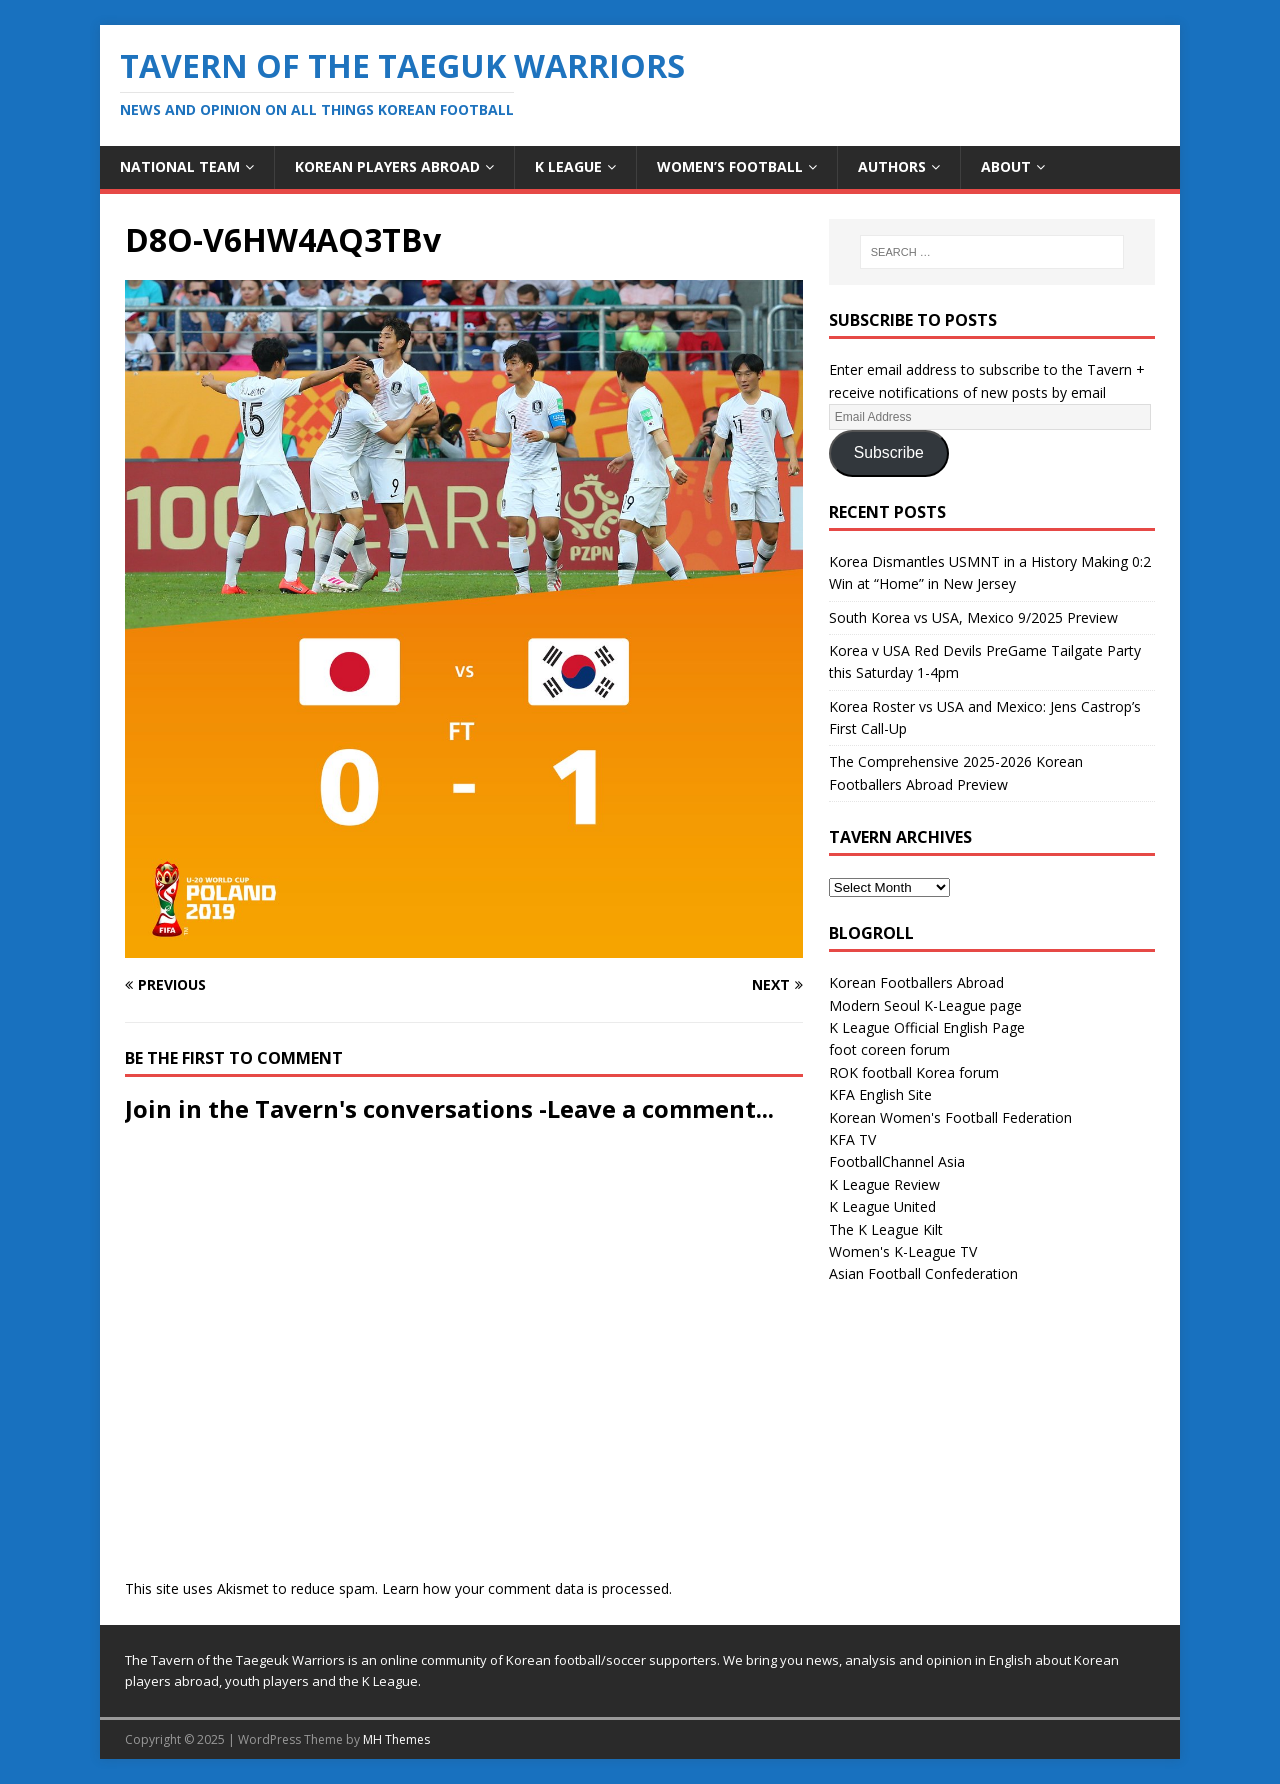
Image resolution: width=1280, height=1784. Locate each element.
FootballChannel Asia (897, 1161)
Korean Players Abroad (387, 166)
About (1006, 166)
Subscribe (889, 452)
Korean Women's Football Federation (950, 1117)
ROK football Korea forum (914, 1072)
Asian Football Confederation (923, 1273)
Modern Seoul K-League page (925, 1005)
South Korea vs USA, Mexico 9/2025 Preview (973, 617)
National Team (180, 166)
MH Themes (396, 1739)
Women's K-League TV (903, 1251)
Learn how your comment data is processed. (527, 1588)
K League (568, 166)
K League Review (884, 1184)
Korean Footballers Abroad (916, 982)
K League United (882, 1206)
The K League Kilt (886, 1229)
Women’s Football (730, 166)
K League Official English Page (927, 1027)
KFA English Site (880, 1094)
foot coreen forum (889, 1049)
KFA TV (852, 1139)
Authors (892, 166)
